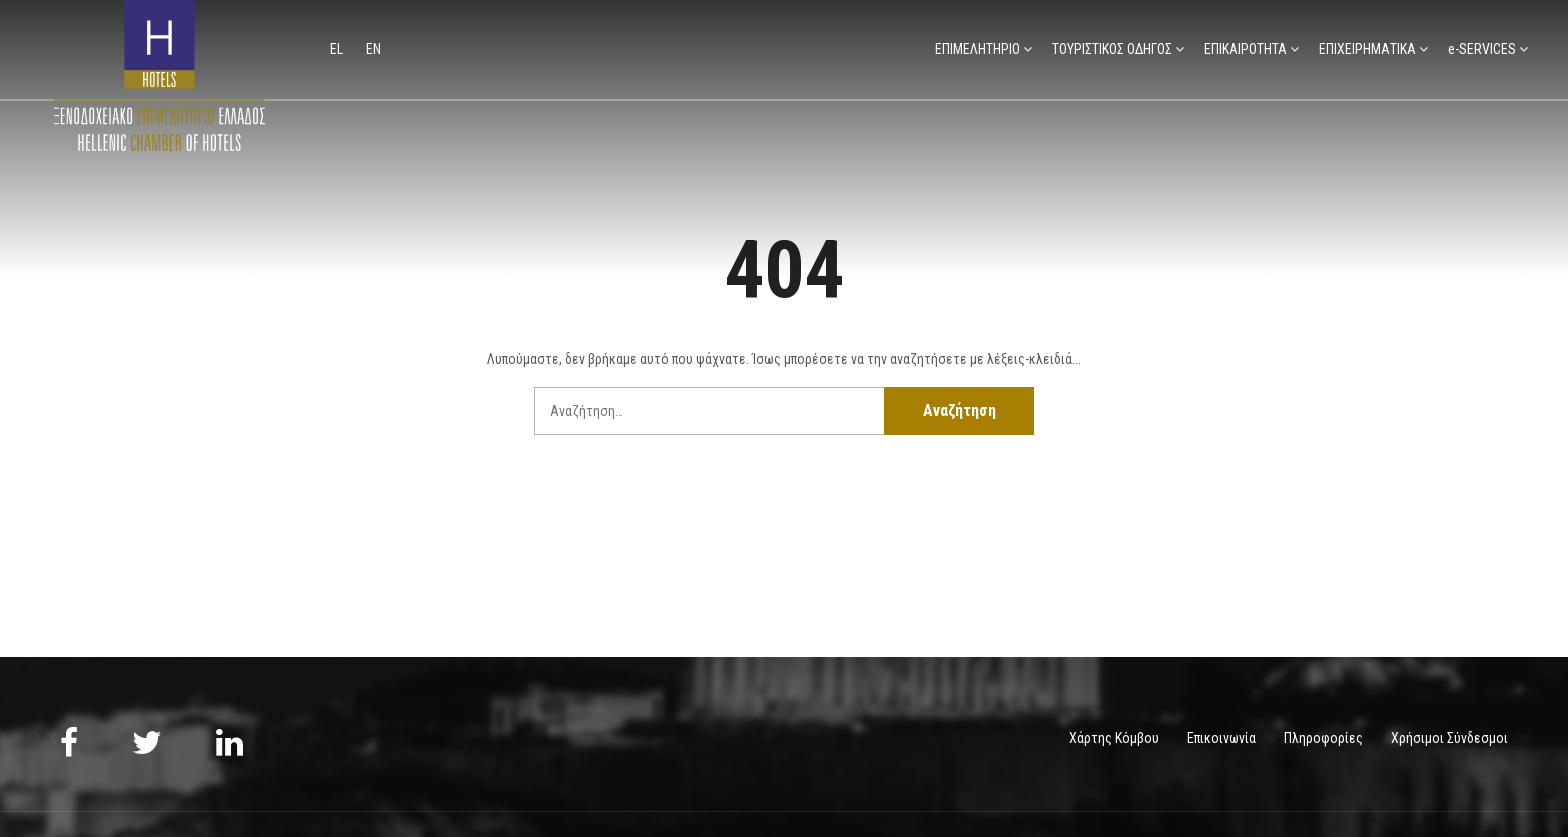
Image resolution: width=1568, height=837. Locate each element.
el (338, 49)
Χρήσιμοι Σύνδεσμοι (1449, 738)
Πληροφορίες (1323, 738)
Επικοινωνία (1221, 738)
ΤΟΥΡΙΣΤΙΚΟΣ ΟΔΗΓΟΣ (1112, 49)
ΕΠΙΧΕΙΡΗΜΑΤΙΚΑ (1367, 49)
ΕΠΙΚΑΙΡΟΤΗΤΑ (1245, 49)
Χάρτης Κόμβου (1114, 738)
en (373, 49)
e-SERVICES (1482, 49)
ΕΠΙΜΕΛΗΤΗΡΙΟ (977, 49)
